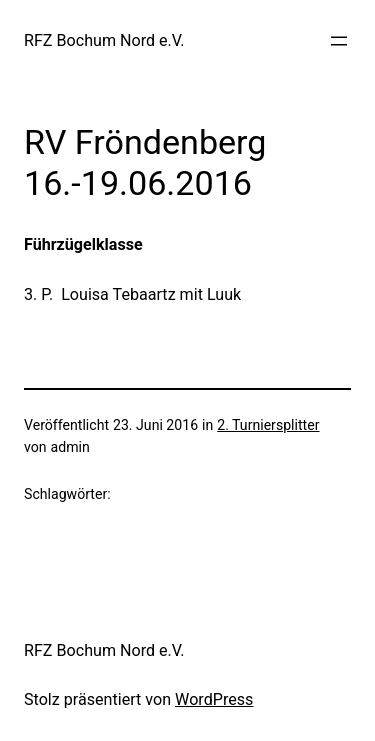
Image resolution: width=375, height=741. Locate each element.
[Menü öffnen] (339, 41)
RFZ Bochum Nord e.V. (104, 40)
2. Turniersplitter (268, 425)
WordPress (214, 699)
